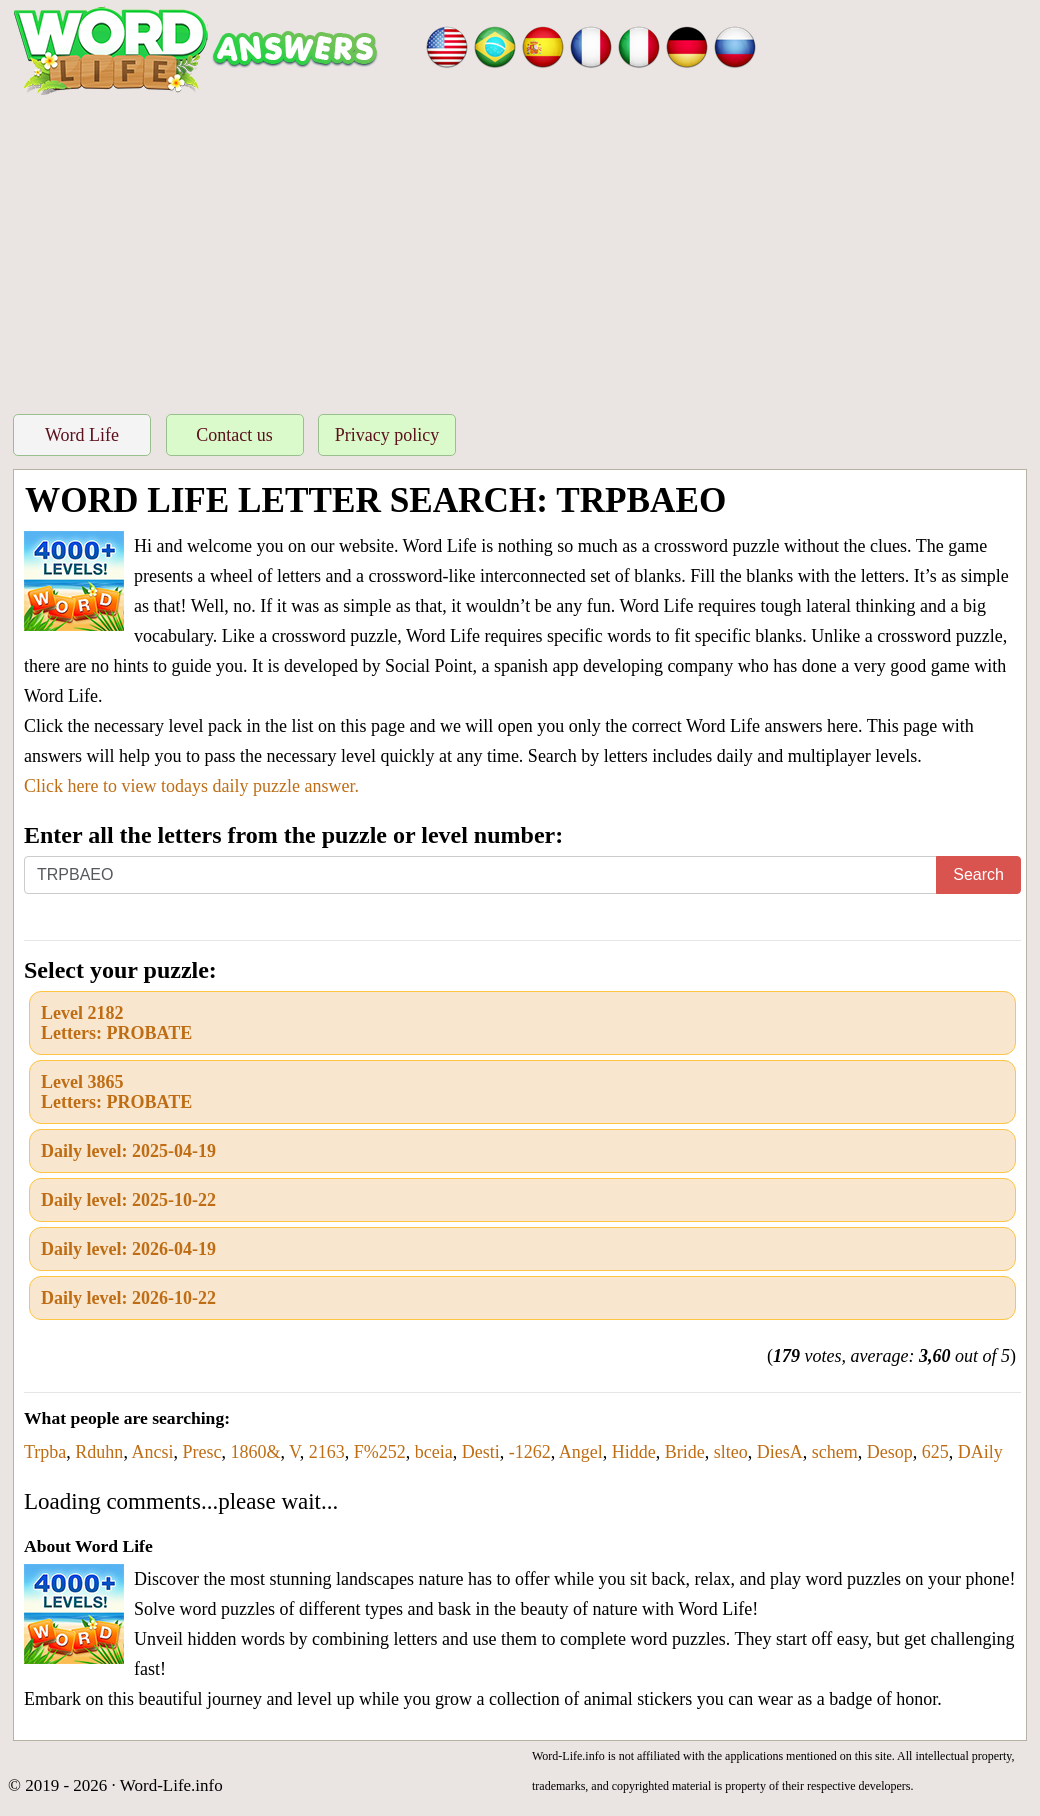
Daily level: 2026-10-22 (128, 1298)
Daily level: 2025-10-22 (128, 1200)
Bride (685, 1452)
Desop (890, 1452)
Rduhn (99, 1452)
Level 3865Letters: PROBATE (116, 1092)
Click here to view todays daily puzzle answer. (191, 786)
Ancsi (152, 1452)
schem (835, 1452)
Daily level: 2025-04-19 (128, 1151)
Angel (581, 1452)
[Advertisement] (520, 249)
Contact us (234, 435)
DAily (980, 1452)
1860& (255, 1452)
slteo (731, 1452)
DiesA (780, 1452)
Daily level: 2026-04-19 (128, 1249)
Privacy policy (387, 435)
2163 (327, 1452)
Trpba (45, 1452)
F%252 (380, 1452)
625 (935, 1452)
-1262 (530, 1452)
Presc (201, 1452)
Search (978, 874)
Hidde (634, 1452)
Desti (481, 1452)
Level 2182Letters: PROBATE (116, 1023)
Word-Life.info (171, 1785)
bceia (434, 1452)
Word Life (82, 435)
